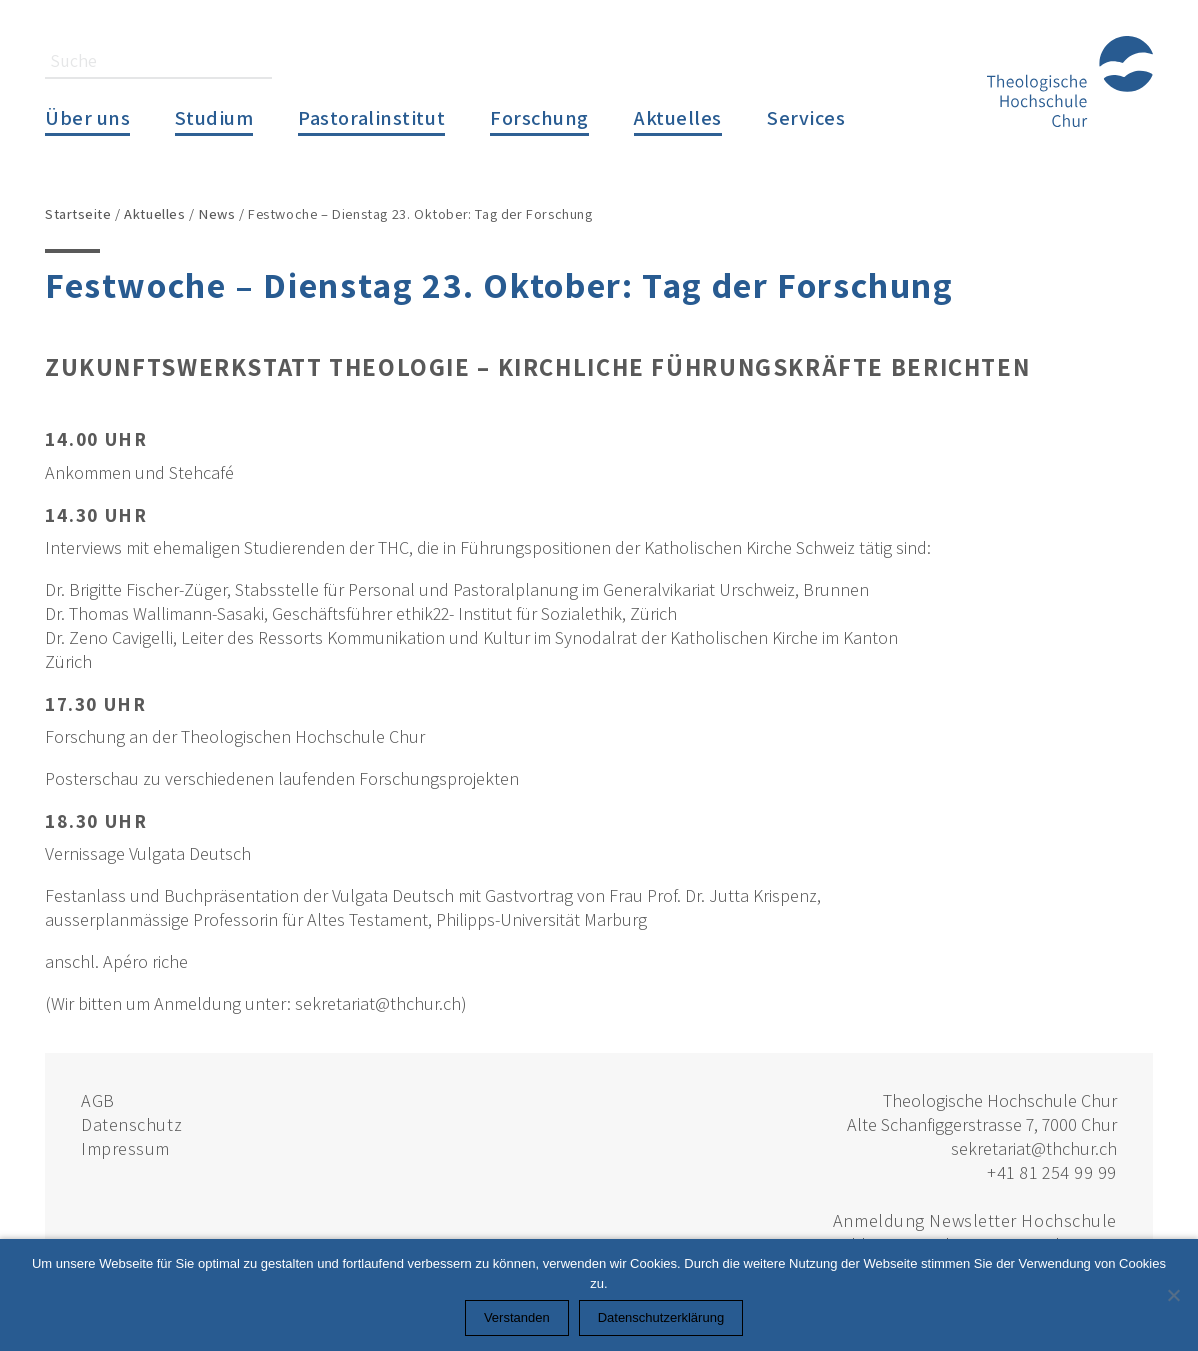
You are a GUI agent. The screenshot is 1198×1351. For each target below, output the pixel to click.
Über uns (87, 117)
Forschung (539, 117)
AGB (98, 1100)
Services (806, 117)
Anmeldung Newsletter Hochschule (975, 1220)
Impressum (125, 1148)
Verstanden (517, 1317)
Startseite (78, 213)
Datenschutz (131, 1124)
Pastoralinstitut (371, 117)
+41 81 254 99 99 (1052, 1172)
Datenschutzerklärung (661, 1317)
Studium (214, 117)
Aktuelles (678, 117)
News (216, 213)
